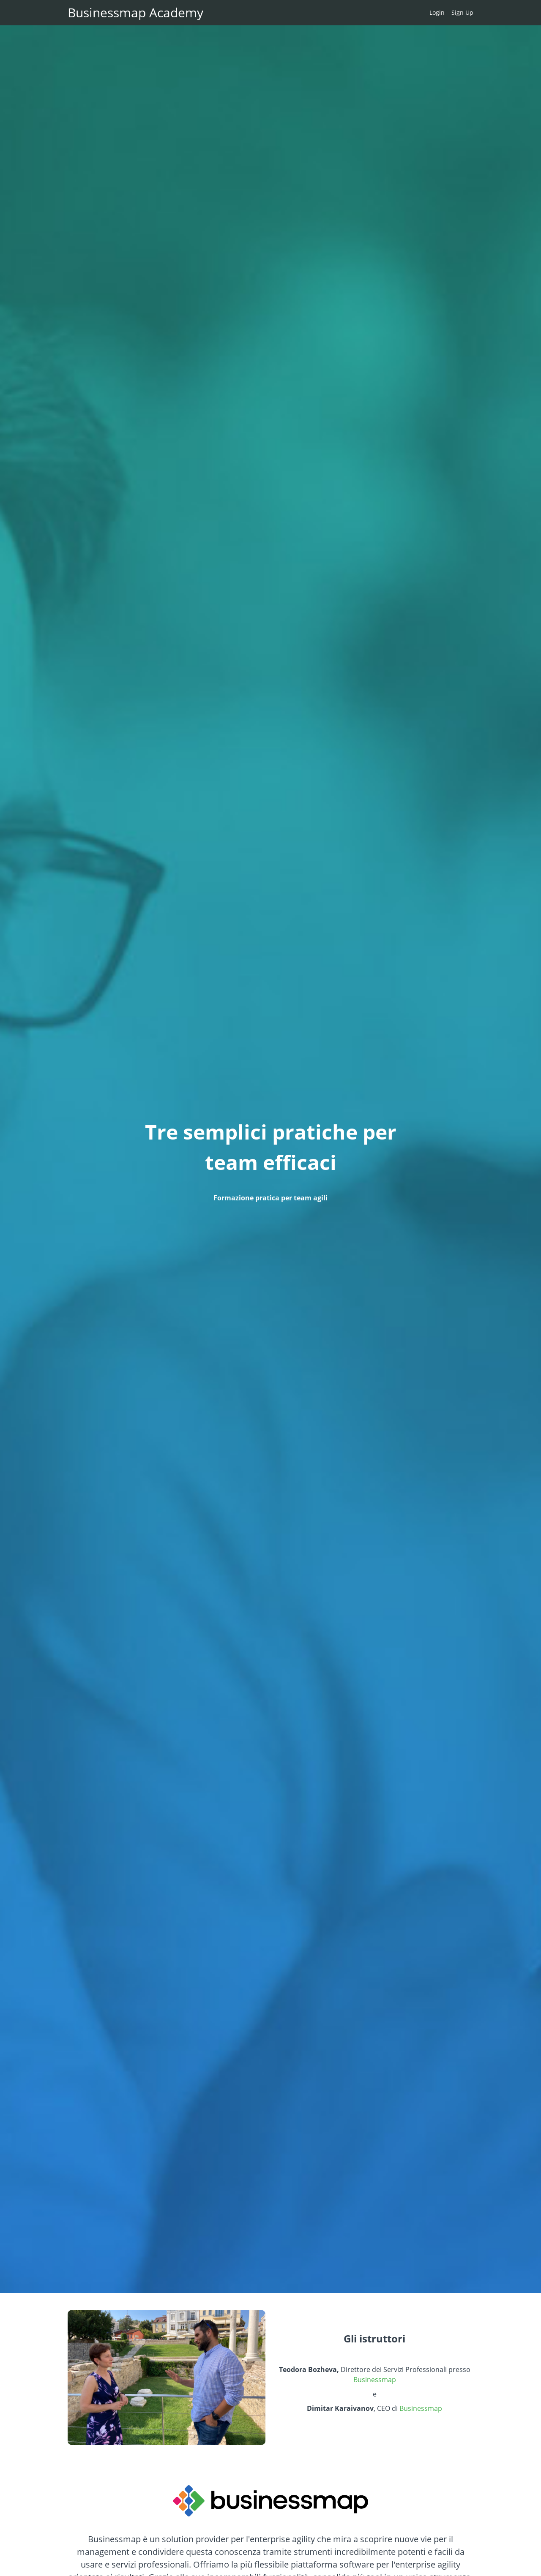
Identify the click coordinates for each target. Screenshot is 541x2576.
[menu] (448, 12)
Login (437, 12)
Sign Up (462, 12)
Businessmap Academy (135, 12)
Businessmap (374, 2379)
